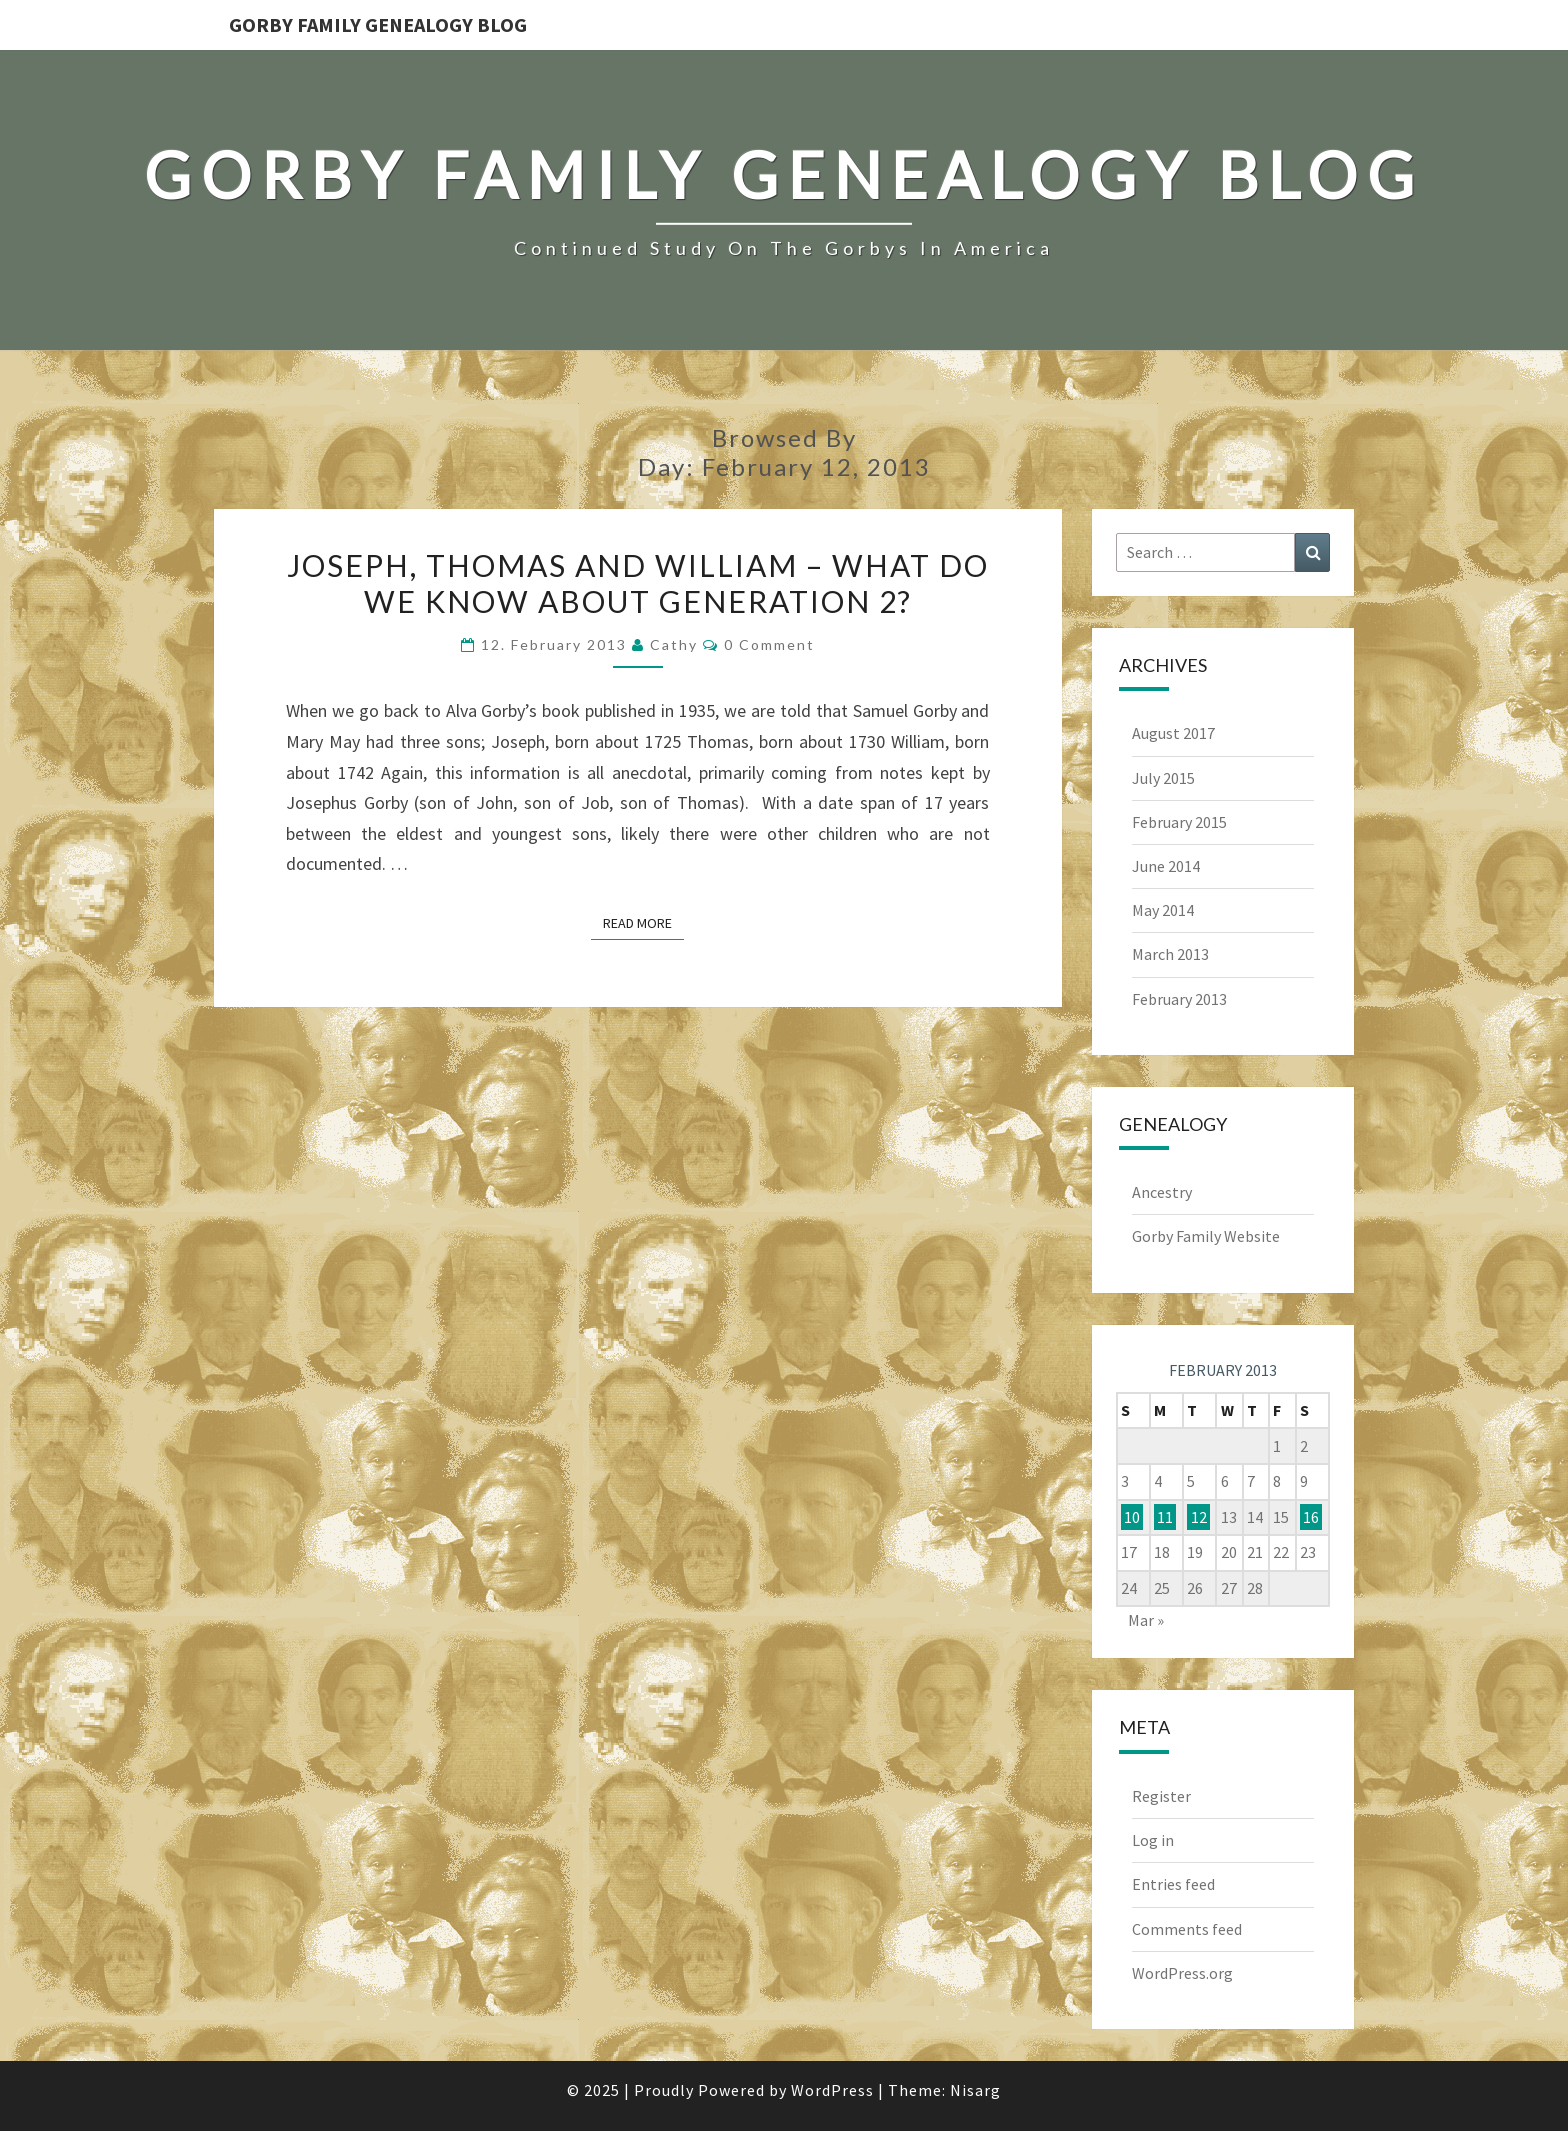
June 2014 (1166, 866)
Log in (1153, 1840)
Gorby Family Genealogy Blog (378, 24)
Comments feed (1187, 1929)
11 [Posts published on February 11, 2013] (1165, 1517)
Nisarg (975, 2090)
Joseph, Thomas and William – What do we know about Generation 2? (638, 583)
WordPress (832, 2090)
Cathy (674, 644)
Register (1161, 1796)
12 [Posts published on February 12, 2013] (1199, 1517)
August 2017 (1173, 733)
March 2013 (1170, 954)
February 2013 (1179, 999)
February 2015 (1179, 822)
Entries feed (1173, 1884)
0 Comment (769, 644)
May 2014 (1163, 910)
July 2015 (1163, 778)
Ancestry (1162, 1192)
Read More (643, 922)
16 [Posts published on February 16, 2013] (1311, 1517)
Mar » (1146, 1620)
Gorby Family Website (1206, 1236)
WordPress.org (1182, 1973)
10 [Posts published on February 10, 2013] (1132, 1517)
